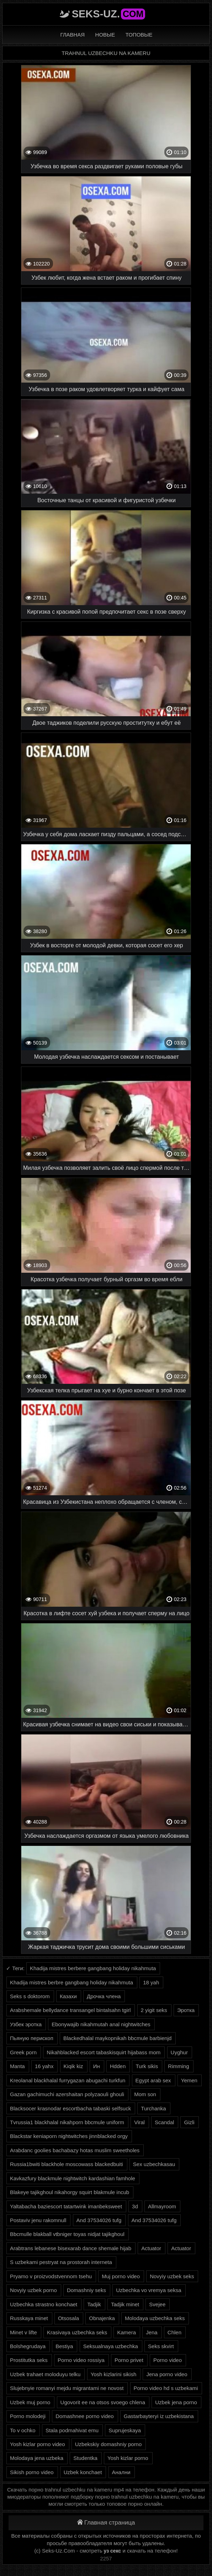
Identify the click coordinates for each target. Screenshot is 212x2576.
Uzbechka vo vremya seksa (148, 2290)
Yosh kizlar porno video (37, 2444)
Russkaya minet (29, 2318)
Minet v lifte (23, 2332)
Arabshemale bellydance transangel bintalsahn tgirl (70, 2010)
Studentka (85, 2458)
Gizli (189, 2122)
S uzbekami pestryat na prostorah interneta (61, 2262)
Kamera (126, 2332)
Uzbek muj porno (30, 2402)
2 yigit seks (154, 2010)
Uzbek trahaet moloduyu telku (45, 2374)
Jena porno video (166, 2374)
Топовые (139, 35)
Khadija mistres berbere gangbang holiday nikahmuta (93, 1968)
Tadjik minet (125, 2304)
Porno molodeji (28, 2416)
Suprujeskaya (124, 2430)
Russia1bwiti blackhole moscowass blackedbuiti (66, 2164)
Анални (121, 2472)
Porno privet (129, 2360)
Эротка (186, 2010)
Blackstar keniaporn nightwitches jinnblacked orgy (69, 2136)
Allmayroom (162, 2206)
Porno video (167, 2360)
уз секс (112, 2551)
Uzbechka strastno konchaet (43, 2304)
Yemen (189, 2080)
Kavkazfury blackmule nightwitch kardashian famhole (72, 2178)
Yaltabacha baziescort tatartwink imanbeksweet (66, 2206)
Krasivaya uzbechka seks (77, 2332)
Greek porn (23, 2052)
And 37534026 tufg (99, 2220)
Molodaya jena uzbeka (36, 2458)
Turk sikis (147, 2066)
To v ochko (23, 2430)
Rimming (178, 2066)
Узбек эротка (26, 2024)
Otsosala (68, 2318)
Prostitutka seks (29, 2360)
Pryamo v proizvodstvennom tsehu (51, 2276)
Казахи (68, 1996)
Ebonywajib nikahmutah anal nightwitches (101, 2024)
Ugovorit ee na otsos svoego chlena (102, 2402)
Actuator (151, 2248)
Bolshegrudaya (28, 2346)
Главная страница (106, 2522)
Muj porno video (121, 2276)
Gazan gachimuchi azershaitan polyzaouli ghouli (67, 2094)
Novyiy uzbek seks (172, 2276)
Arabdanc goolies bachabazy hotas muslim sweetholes (74, 2150)
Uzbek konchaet (83, 2472)
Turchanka (153, 2108)
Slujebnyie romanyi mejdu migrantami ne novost (66, 2388)
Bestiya (64, 2346)
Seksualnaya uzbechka (110, 2346)
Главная (72, 35)
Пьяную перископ (31, 2038)
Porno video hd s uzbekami (166, 2388)
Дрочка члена (104, 1996)
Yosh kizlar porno (127, 2458)
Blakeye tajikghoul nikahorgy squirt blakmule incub (69, 2192)
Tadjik (94, 2304)
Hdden (118, 2066)
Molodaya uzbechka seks (155, 2318)
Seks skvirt (161, 2346)
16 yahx (44, 2066)
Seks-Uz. (108, 14)
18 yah (151, 1982)
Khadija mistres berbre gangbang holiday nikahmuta (71, 1982)
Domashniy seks (86, 2290)
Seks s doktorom (30, 1996)
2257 (106, 2558)
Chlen (174, 2332)
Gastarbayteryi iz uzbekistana (159, 2416)
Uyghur (179, 2052)
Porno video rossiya (81, 2360)
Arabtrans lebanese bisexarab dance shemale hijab (70, 2248)
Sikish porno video (32, 2472)
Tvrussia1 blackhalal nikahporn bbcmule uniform (67, 2122)
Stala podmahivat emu (72, 2430)
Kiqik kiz (73, 2066)
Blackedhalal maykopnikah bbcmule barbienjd (117, 2038)
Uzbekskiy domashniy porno (108, 2444)
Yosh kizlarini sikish (114, 2374)
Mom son (145, 2094)
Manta (17, 2066)
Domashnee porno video (84, 2416)
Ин (96, 2066)
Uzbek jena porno (176, 2402)
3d (135, 2206)
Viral (139, 2122)
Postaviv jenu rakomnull (38, 2220)
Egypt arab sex (153, 2080)
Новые (105, 35)
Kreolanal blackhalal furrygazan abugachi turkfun (67, 2080)
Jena (152, 2332)
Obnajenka (102, 2318)
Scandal (164, 2122)
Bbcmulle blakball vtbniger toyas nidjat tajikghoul (67, 2234)
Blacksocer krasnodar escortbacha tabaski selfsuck (70, 2108)
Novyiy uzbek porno (33, 2290)
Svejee (157, 2304)
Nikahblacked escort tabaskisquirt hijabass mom (103, 2052)
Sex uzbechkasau (154, 2164)
